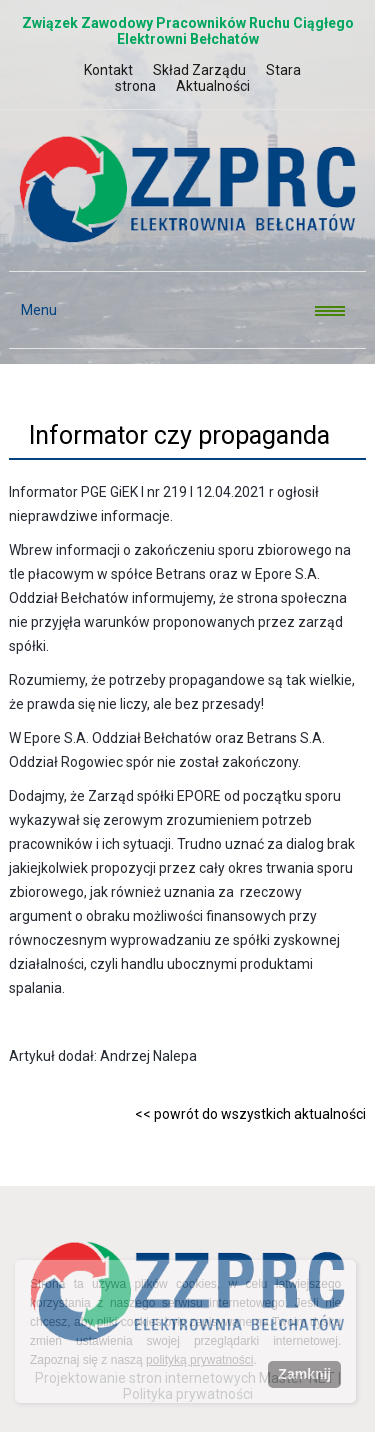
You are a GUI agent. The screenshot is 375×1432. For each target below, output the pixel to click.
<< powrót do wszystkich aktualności (250, 1114)
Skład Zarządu (199, 70)
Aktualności (213, 86)
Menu (33, 310)
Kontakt (108, 70)
